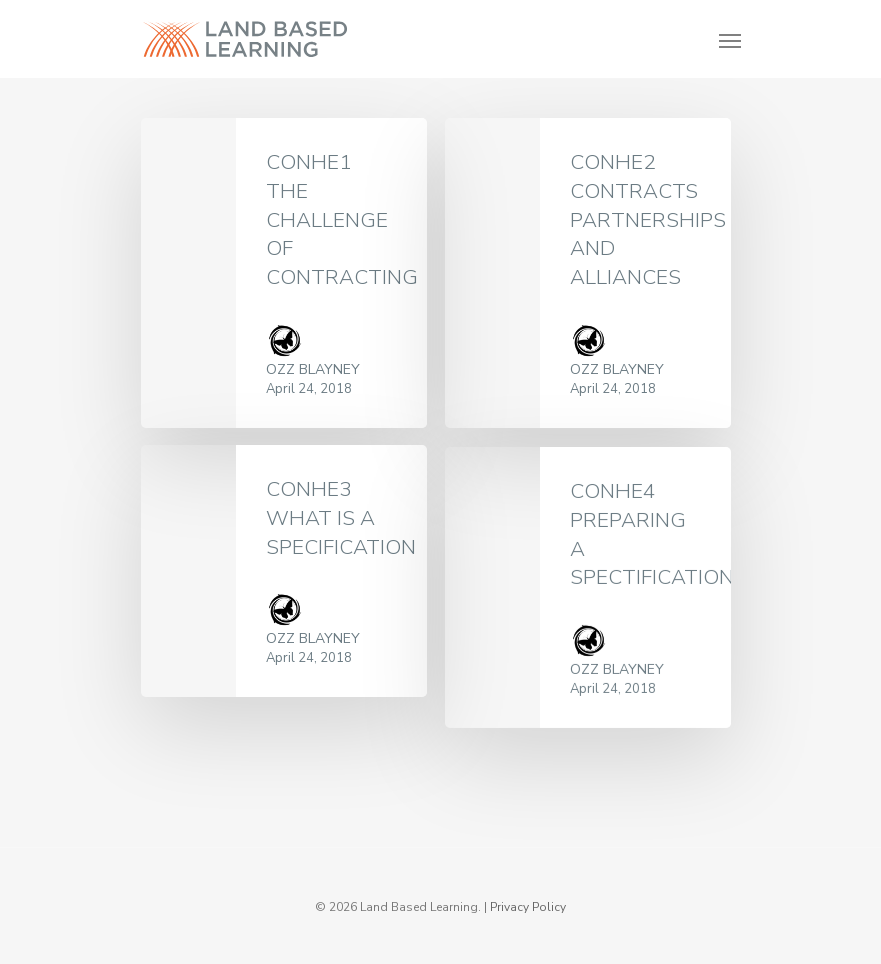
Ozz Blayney (313, 369)
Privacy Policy (528, 907)
